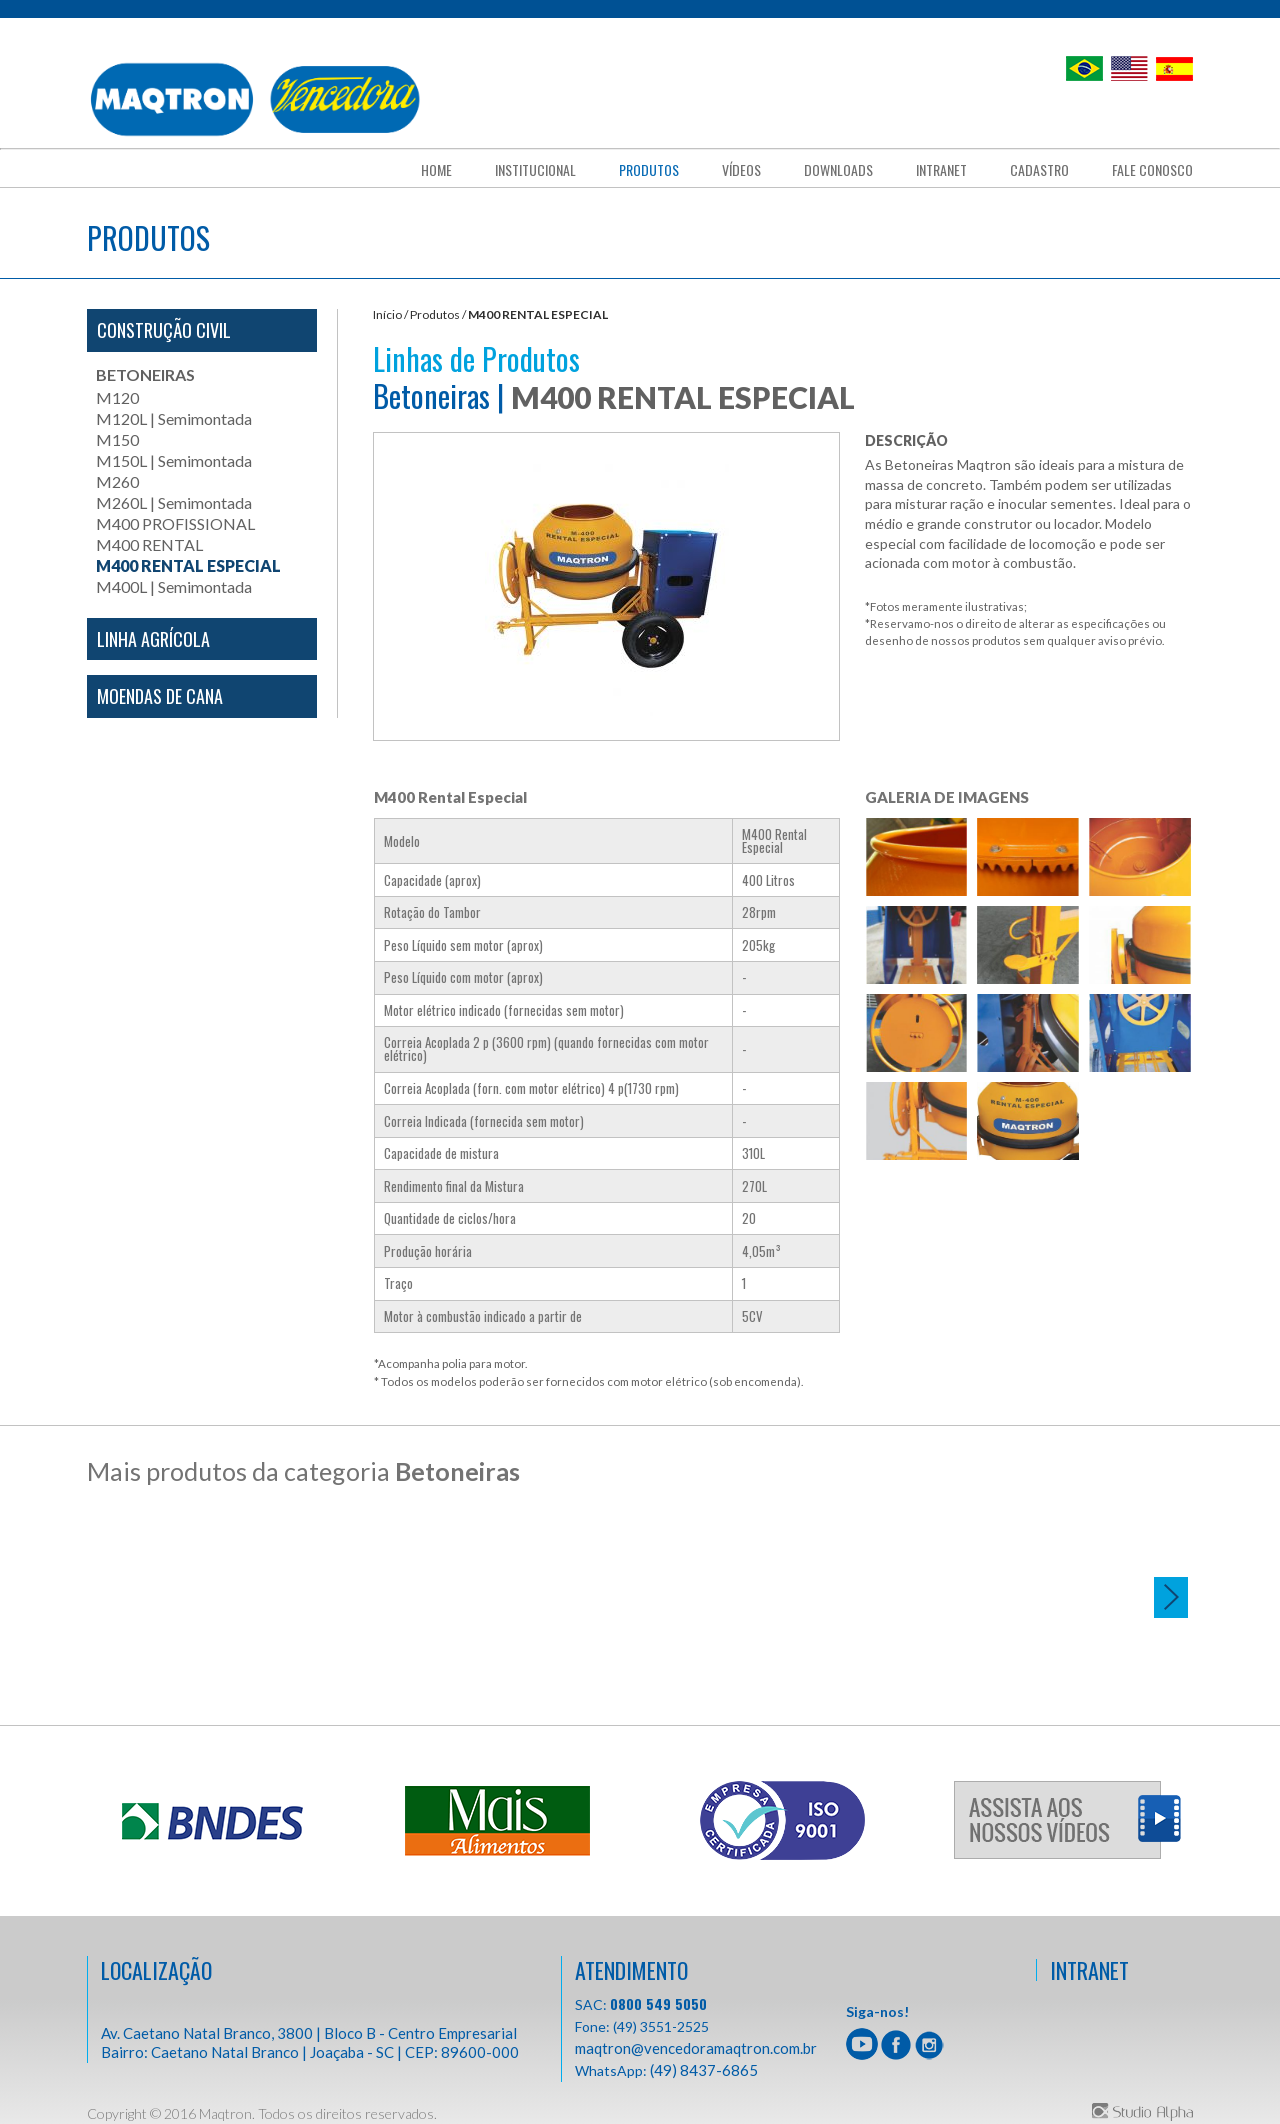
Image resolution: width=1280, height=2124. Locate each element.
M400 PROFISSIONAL (175, 523)
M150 (117, 439)
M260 (117, 481)
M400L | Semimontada (174, 586)
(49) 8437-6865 (704, 2069)
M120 (117, 397)
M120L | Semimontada (174, 418)
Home (436, 170)
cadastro (1039, 170)
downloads (838, 170)
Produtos (649, 170)
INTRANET (1089, 1969)
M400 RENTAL (149, 544)
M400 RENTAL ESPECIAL (188, 565)
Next (1171, 1597)
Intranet (941, 170)
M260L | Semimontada (174, 502)
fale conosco (1152, 170)
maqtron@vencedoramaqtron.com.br (696, 2047)
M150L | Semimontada (174, 460)
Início (387, 314)
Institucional (535, 170)
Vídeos (741, 170)
